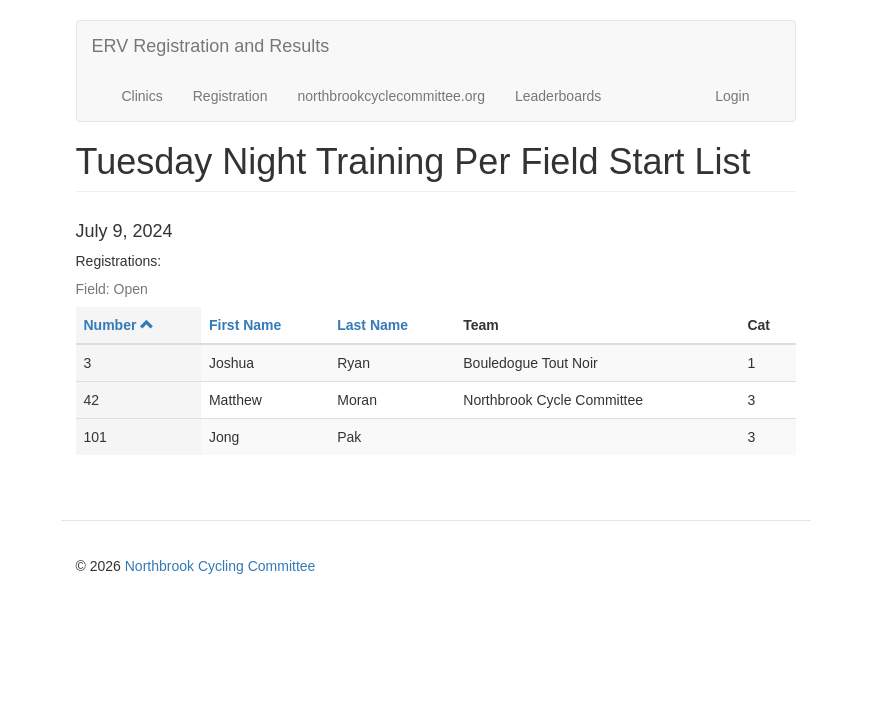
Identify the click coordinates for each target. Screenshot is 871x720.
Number (119, 325)
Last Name (372, 325)
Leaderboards (558, 96)
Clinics (142, 96)
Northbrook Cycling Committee (220, 566)
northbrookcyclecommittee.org (391, 96)
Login (732, 96)
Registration (230, 96)
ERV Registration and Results (211, 46)
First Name (245, 325)
